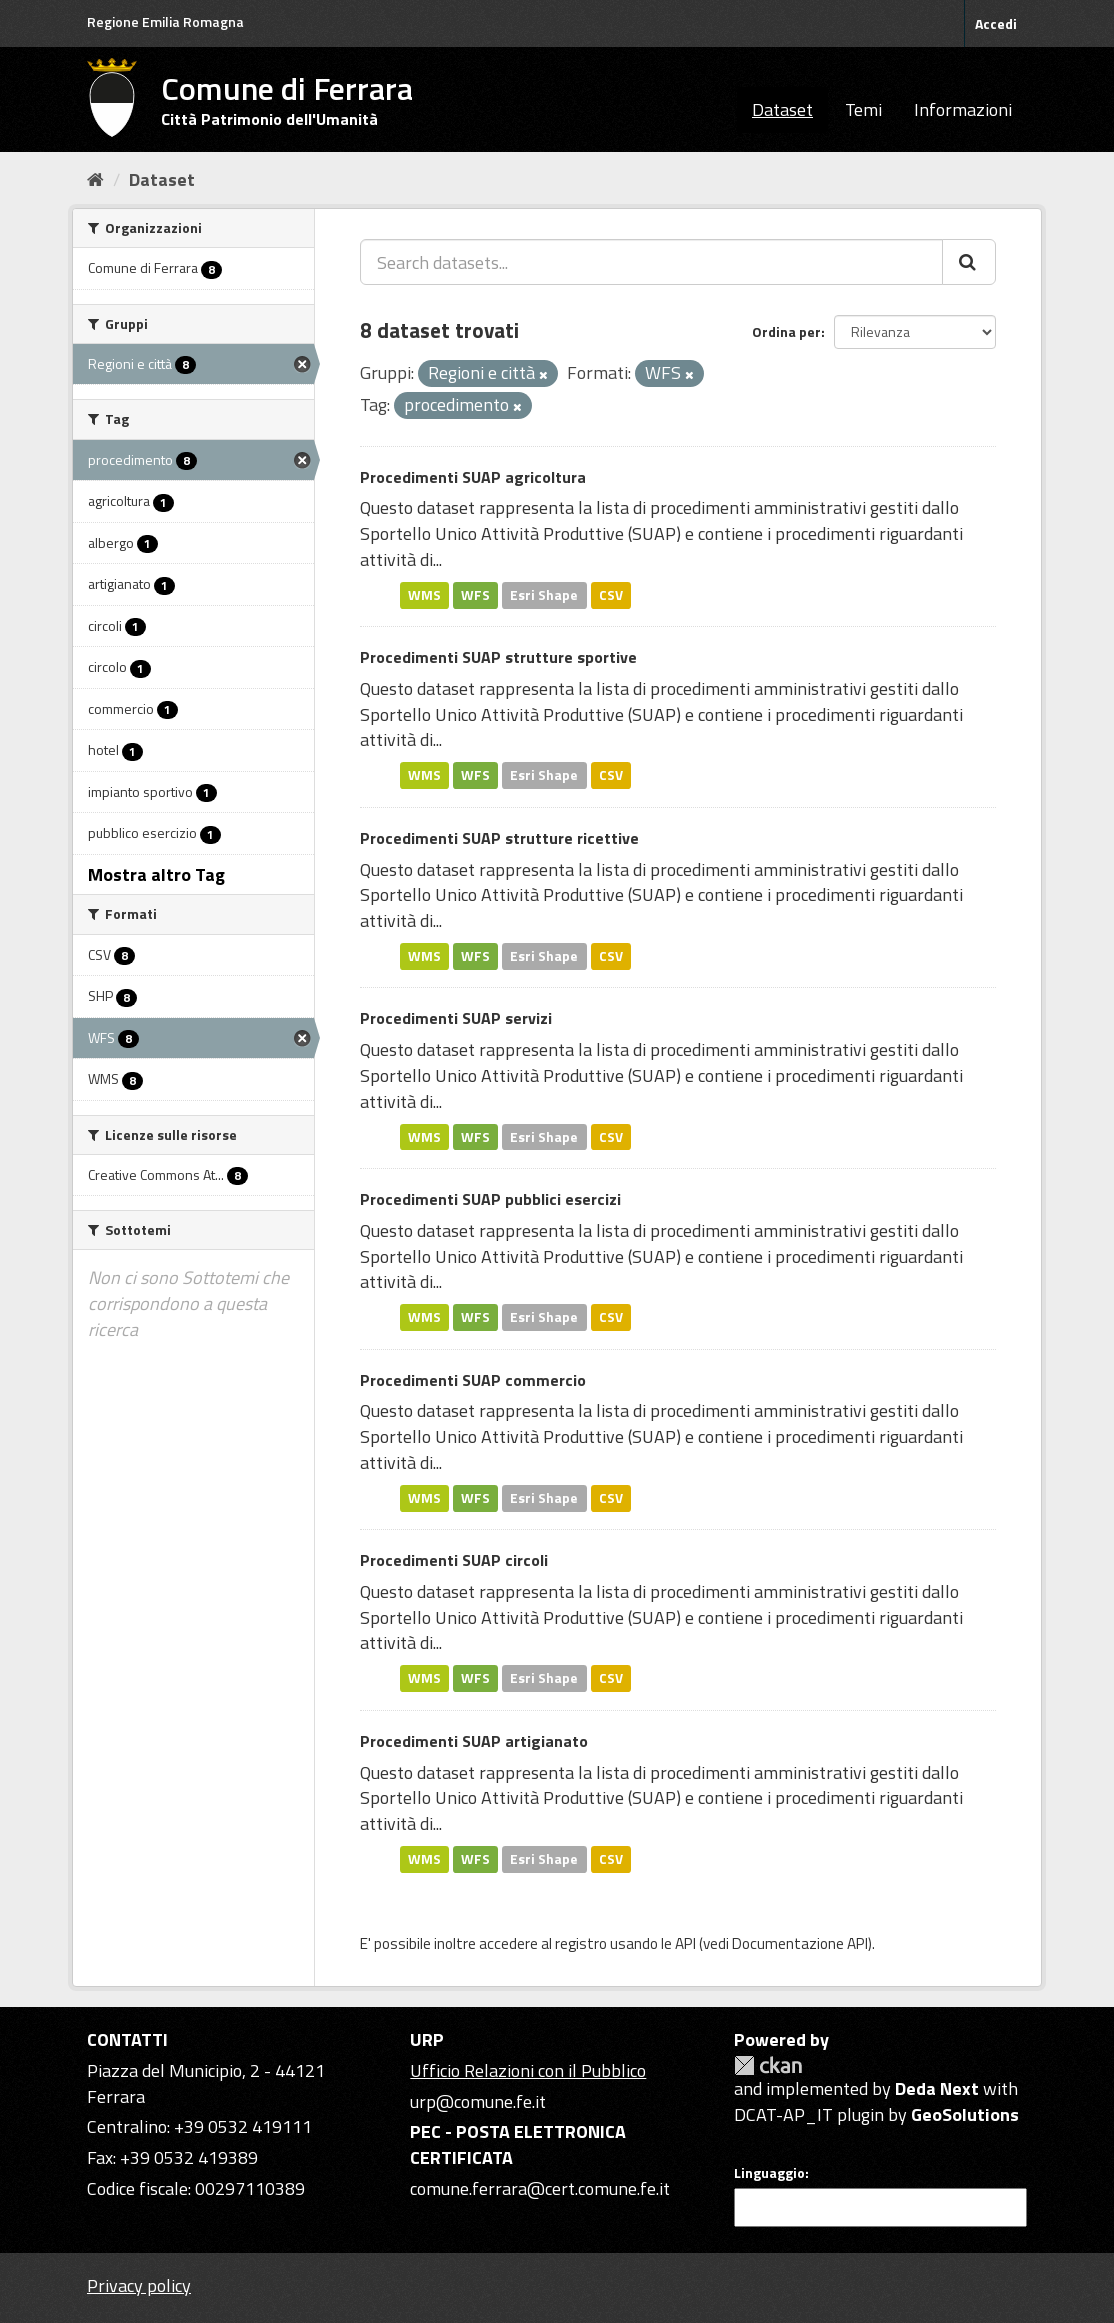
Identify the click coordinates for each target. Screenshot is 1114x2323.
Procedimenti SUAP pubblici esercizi (490, 1199)
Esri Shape (544, 595)
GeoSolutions (965, 2114)
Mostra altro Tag (156, 874)
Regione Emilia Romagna (165, 21)
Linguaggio (769, 2173)
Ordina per (786, 331)
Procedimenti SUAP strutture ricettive (499, 838)
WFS (475, 595)
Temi (863, 109)
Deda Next (937, 2088)
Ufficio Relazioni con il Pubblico (528, 2070)
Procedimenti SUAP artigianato (474, 1741)
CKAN (768, 2065)
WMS (424, 595)
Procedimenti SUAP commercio (473, 1380)
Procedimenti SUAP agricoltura (473, 477)
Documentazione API (800, 1943)
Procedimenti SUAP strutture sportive (498, 657)
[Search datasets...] (651, 262)
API (685, 1943)
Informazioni (963, 109)
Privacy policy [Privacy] (139, 2285)
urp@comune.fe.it (478, 2101)
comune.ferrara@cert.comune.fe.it (540, 2188)
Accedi (996, 23)
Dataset (782, 109)
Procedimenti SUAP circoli (454, 1560)
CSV (611, 595)
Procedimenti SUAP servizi (456, 1018)
